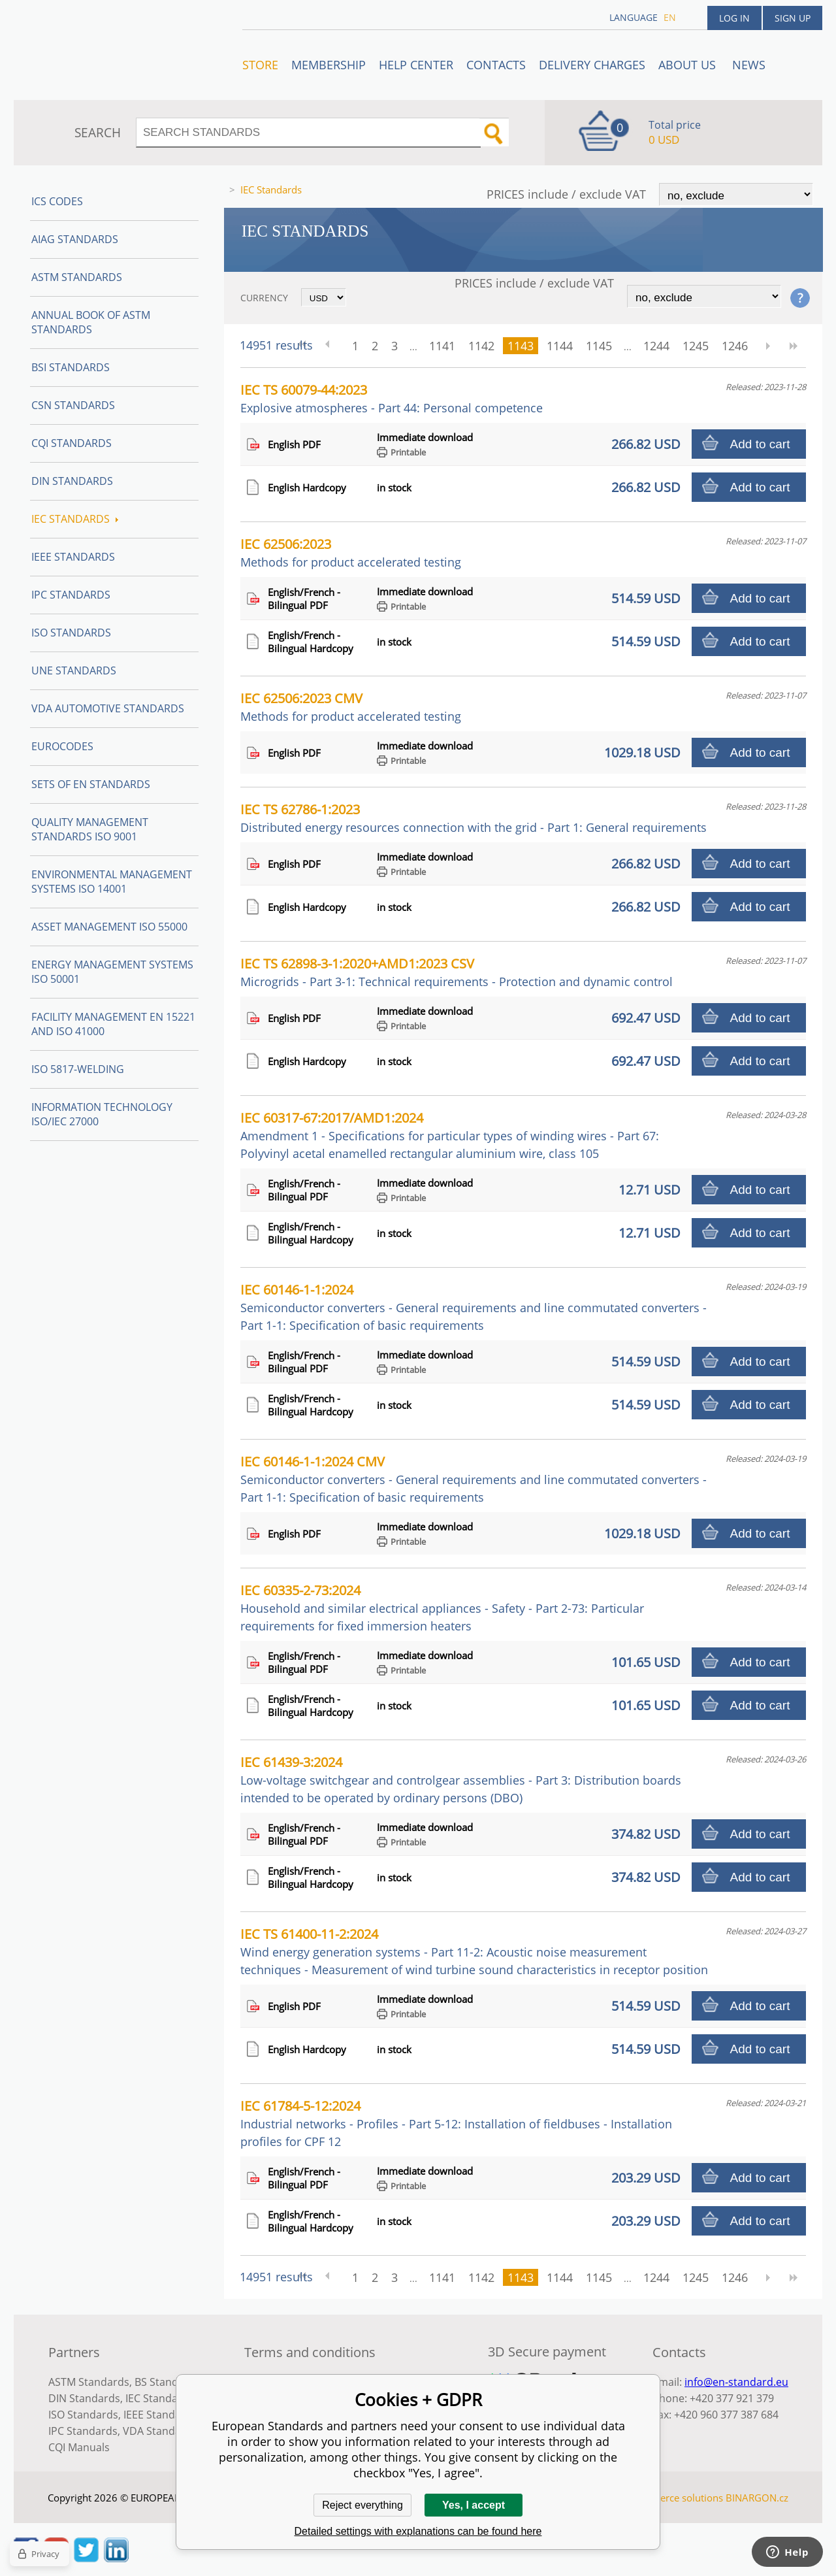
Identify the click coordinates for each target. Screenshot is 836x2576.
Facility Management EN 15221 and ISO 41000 (113, 1024)
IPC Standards (70, 594)
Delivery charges (592, 65)
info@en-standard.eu (736, 2382)
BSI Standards (70, 367)
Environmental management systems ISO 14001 (111, 881)
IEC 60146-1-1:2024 (473, 1307)
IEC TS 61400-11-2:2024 (474, 1951)
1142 (481, 346)
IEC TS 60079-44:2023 (391, 398)
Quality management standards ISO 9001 (89, 829)
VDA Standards (160, 2431)
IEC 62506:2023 (350, 552)
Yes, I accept (473, 2505)
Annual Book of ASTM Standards (90, 322)
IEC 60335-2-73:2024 (442, 1607)
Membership (328, 65)
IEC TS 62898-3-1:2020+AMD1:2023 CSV (456, 972)
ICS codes (57, 201)
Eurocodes (62, 746)
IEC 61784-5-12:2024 (456, 2123)
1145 (599, 346)
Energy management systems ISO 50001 (112, 971)
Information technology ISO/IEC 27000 (101, 1114)
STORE (260, 65)
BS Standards (168, 2382)
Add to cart (760, 444)
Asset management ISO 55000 (109, 926)
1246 (735, 346)
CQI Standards (71, 443)
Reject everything (362, 2505)
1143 (520, 346)
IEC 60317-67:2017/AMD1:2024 (449, 1135)
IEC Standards (74, 519)
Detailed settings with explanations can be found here (418, 2531)
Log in (734, 18)
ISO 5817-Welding (77, 1069)
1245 (696, 346)
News (748, 65)
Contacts (496, 65)
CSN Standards (73, 405)
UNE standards (73, 670)
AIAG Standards (74, 239)
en (670, 17)
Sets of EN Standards (90, 784)
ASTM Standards (76, 277)
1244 (656, 346)
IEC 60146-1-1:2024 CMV (473, 1479)
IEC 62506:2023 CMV (350, 706)
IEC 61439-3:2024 (460, 1779)
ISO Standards (71, 632)
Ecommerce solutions (674, 2497)
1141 (442, 346)
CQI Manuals (79, 2447)
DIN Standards (72, 481)
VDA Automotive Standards (107, 708)
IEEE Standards (73, 557)
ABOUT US (688, 65)
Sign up (793, 18)
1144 (560, 346)
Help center (416, 65)
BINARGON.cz (757, 2497)
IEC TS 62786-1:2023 (473, 818)
